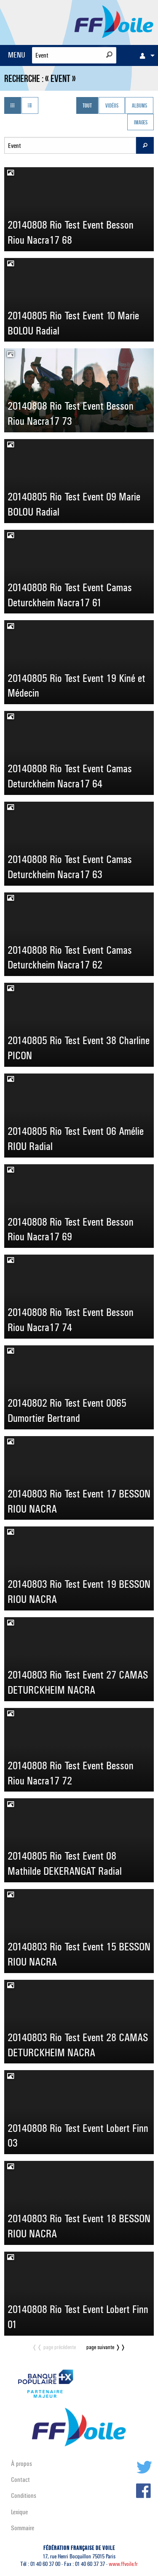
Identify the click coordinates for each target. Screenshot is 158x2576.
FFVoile (114, 21)
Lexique (19, 2512)
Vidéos (111, 106)
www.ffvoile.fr (123, 2564)
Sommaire (22, 2528)
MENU (16, 55)
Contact (20, 2480)
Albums (139, 106)
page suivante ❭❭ (106, 2347)
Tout (87, 106)
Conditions (23, 2496)
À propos (21, 2464)
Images (140, 123)
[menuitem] (145, 55)
